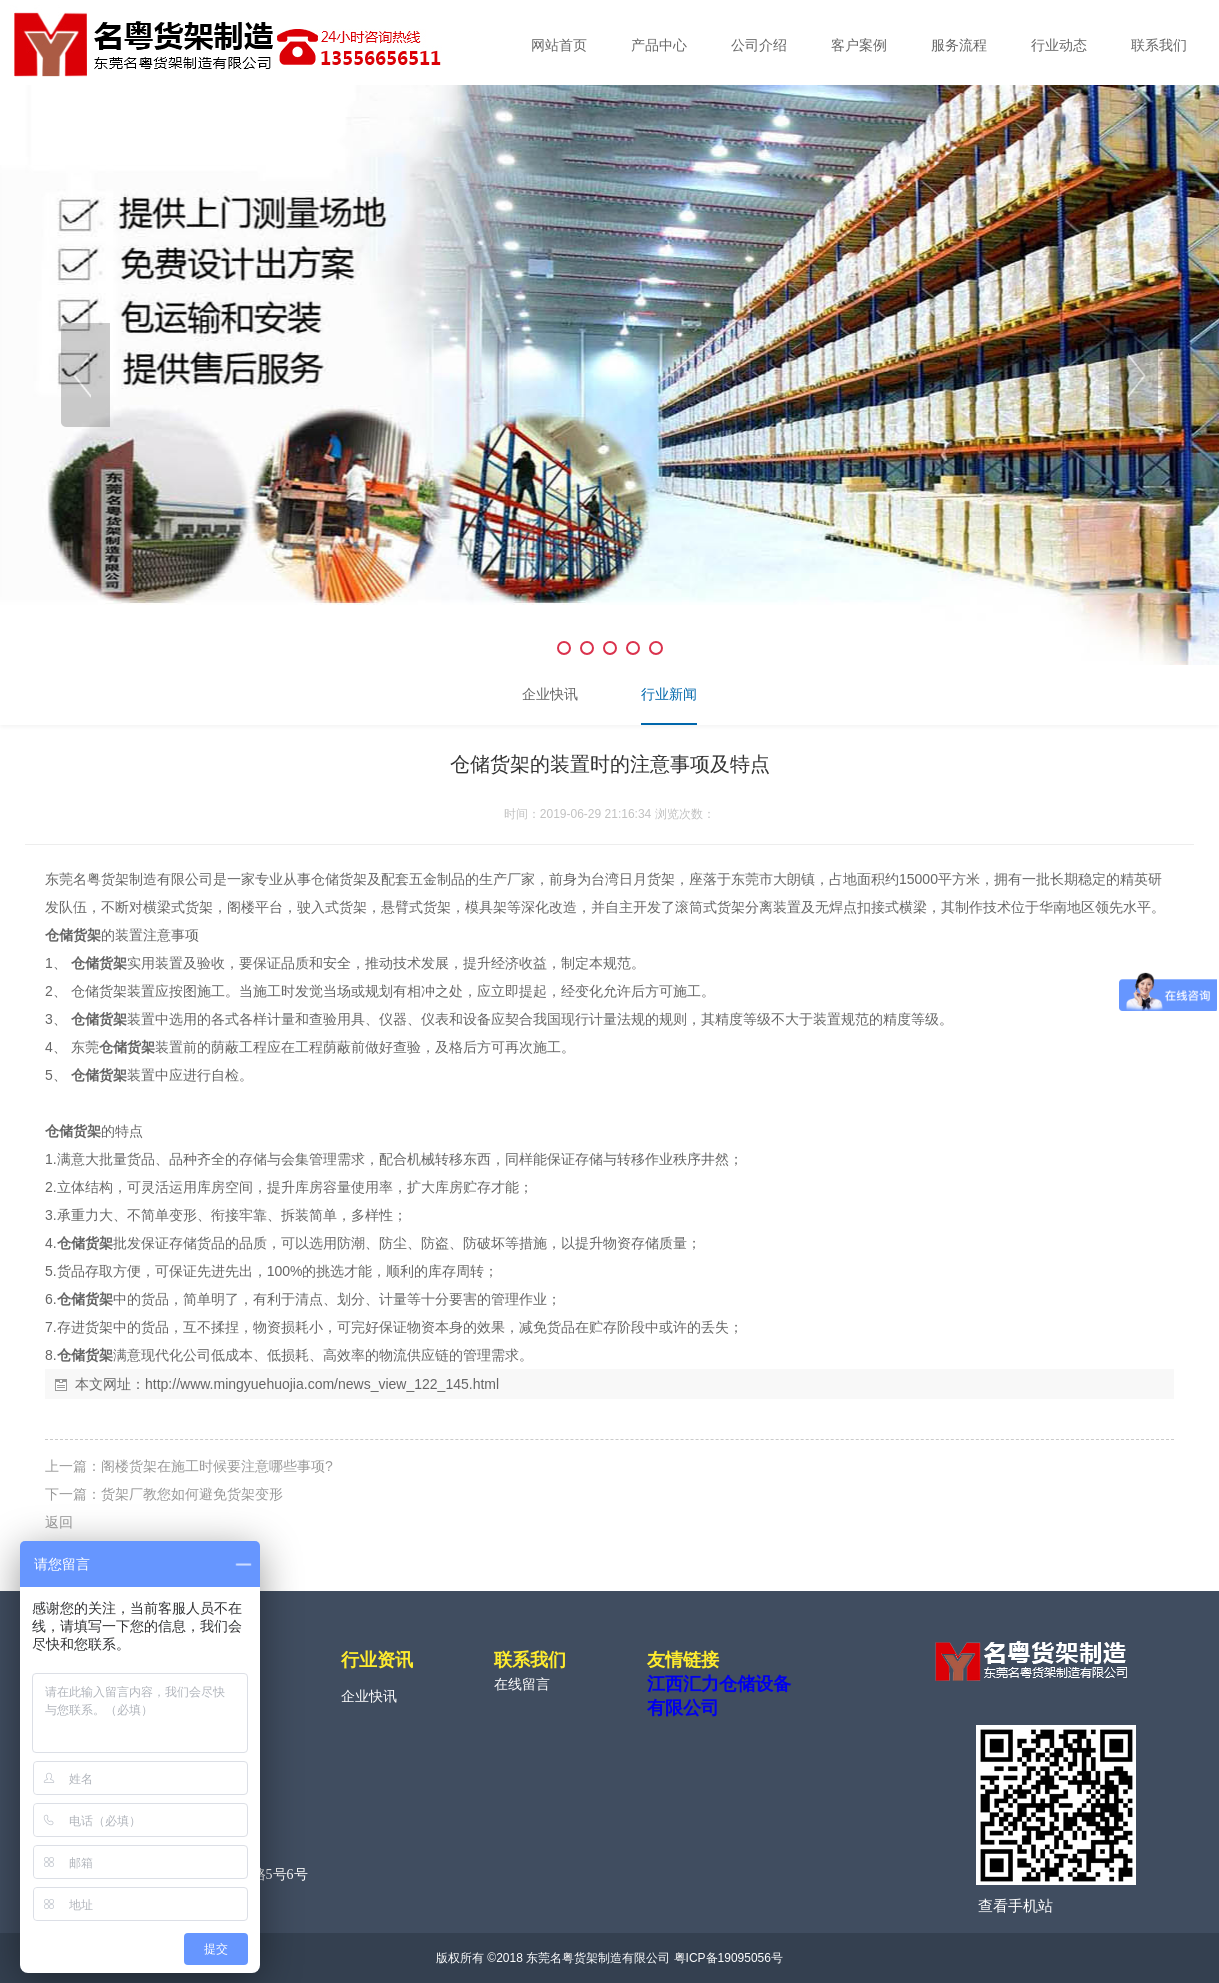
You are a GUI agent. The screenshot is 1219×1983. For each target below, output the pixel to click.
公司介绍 (759, 45)
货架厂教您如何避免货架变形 (192, 1494)
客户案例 (859, 45)
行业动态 (1059, 45)
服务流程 (959, 45)
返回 (59, 1522)
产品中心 (659, 45)
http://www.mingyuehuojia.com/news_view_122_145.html (322, 1384)
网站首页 (559, 45)
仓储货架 (73, 935)
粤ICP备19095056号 (728, 1958)
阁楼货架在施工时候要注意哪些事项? (217, 1466)
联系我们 (1159, 45)
